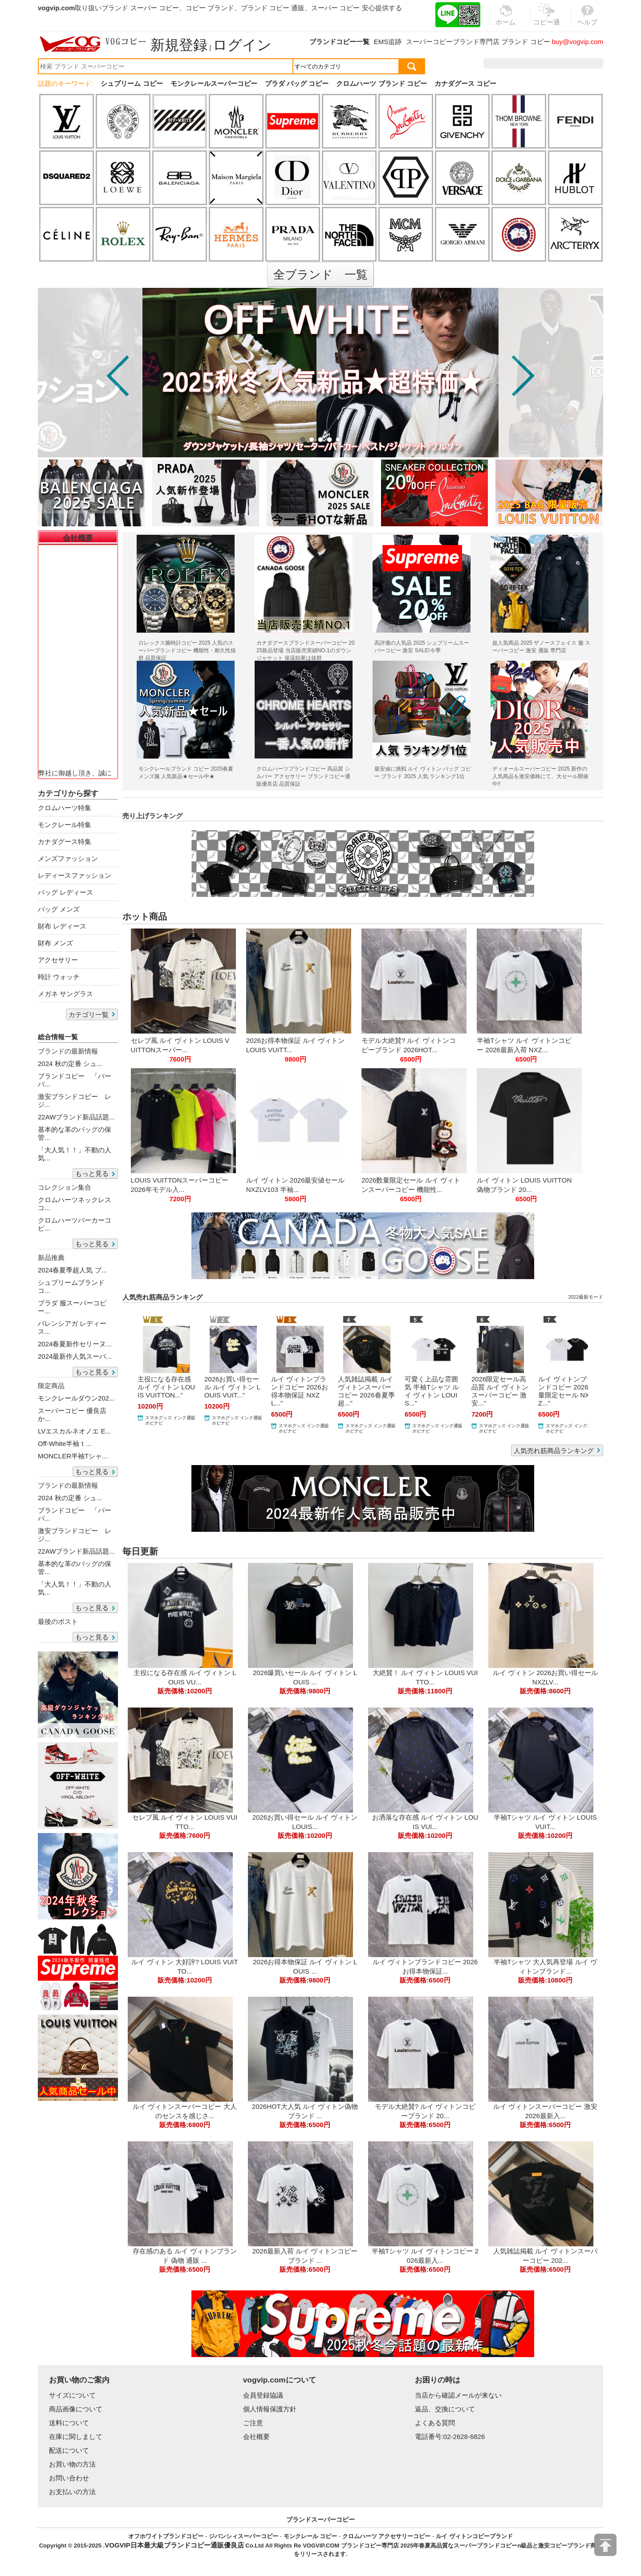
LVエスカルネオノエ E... (74, 1431)
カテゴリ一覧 (89, 1014)
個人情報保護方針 (269, 2409)
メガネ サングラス (65, 993)
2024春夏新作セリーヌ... (75, 1344)
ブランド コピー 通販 (272, 8)
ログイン (242, 45)
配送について (69, 2450)
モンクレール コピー (310, 2536)
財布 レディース (62, 926)
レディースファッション (74, 875)
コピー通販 (547, 19)
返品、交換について (445, 2409)
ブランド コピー (525, 41)
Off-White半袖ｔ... (65, 1443)
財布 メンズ (55, 943)
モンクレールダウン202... (76, 1398)
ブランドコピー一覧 (339, 41)
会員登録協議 (263, 2395)
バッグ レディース (65, 892)
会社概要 (256, 2436)
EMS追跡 (388, 41)
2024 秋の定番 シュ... (70, 1063)
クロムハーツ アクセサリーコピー (386, 2536)
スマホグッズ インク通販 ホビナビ (170, 1420)
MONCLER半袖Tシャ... (73, 1456)
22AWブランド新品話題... (76, 1117)
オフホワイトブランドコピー (165, 2536)
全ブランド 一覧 (320, 274)
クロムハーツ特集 (64, 808)
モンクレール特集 (64, 824)
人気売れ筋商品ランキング (554, 1450)
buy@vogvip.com (577, 41)
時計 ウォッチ (59, 977)
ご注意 (253, 2423)
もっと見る (92, 1173)
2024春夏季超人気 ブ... (72, 1270)
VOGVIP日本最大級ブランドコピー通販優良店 (174, 2545)
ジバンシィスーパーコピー (243, 2536)
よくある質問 (435, 2423)
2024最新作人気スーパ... (75, 1356)
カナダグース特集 (64, 841)
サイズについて (72, 2395)
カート (583, 63)
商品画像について (75, 2409)
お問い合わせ (69, 2478)
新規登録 (178, 45)
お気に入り (546, 63)
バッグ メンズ (59, 909)
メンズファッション (68, 858)
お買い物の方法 (72, 2464)
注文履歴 (506, 63)
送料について (69, 2423)
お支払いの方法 (72, 2491)
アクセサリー (58, 960)
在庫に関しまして (75, 2436)
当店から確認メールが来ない (458, 2395)
